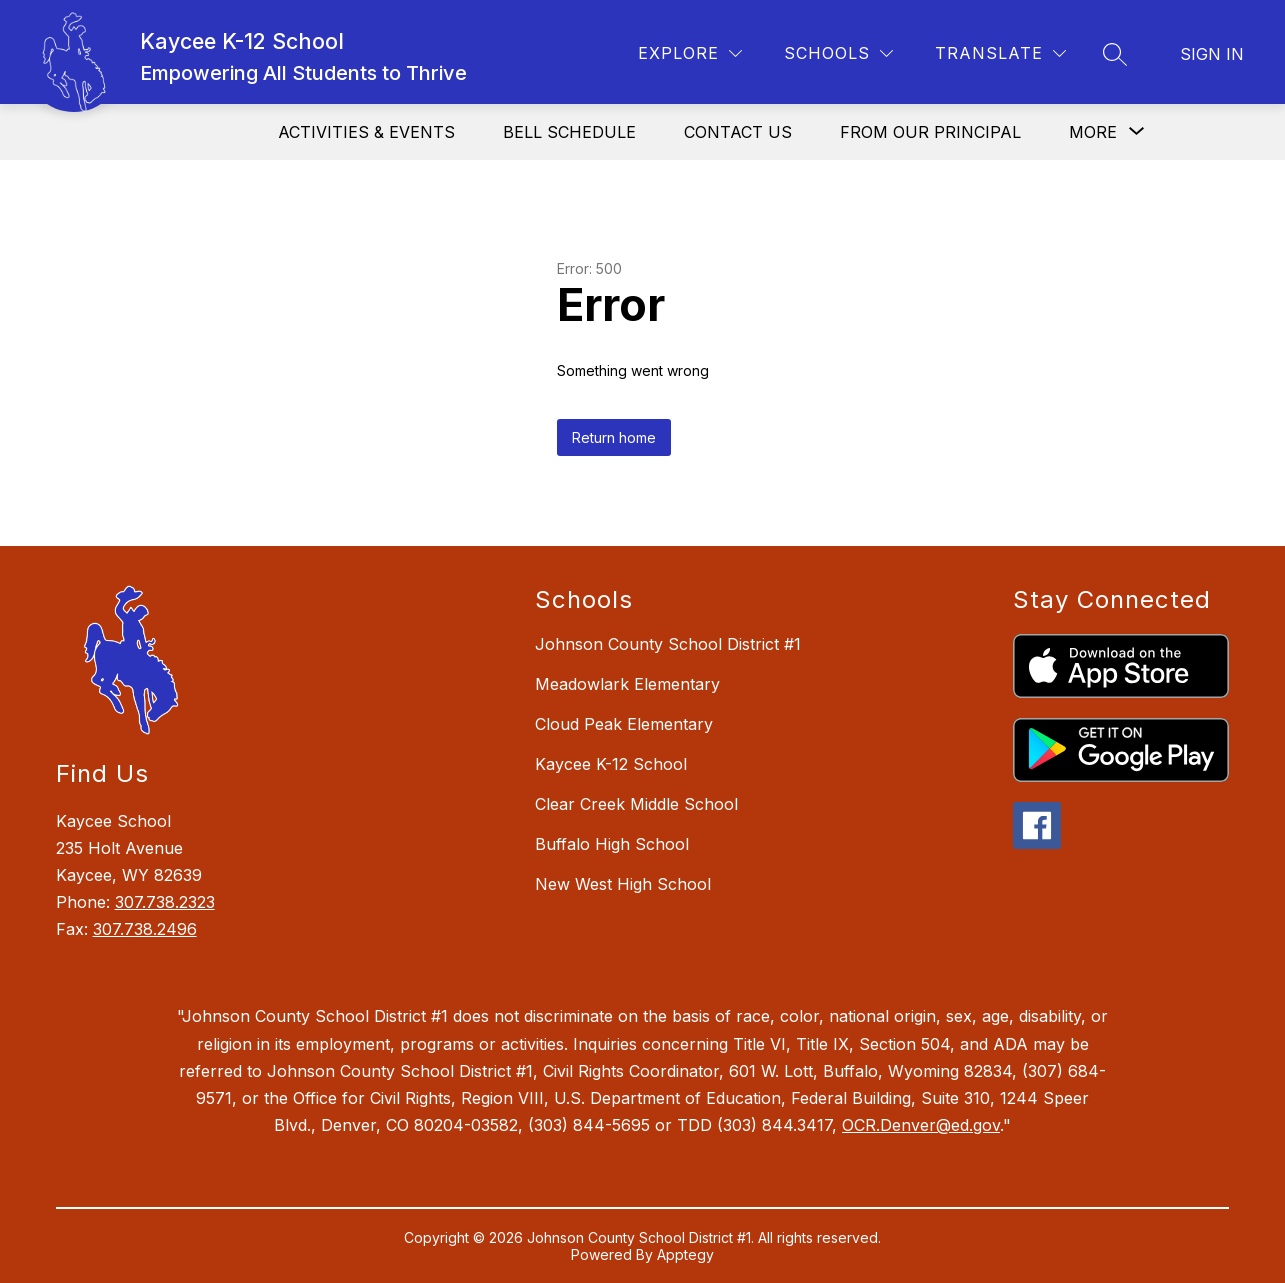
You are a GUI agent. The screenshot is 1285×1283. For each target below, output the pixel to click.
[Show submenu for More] (1093, 132)
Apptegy (685, 1254)
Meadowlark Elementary (627, 684)
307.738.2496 (145, 929)
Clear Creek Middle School (636, 804)
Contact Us (738, 132)
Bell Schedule (569, 132)
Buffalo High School (612, 844)
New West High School (623, 884)
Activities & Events (366, 132)
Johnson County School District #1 (668, 644)
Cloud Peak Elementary (624, 724)
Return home (614, 437)
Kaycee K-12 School (611, 764)
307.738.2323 (165, 902)
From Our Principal (930, 132)
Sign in (1212, 54)
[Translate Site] (1000, 53)
